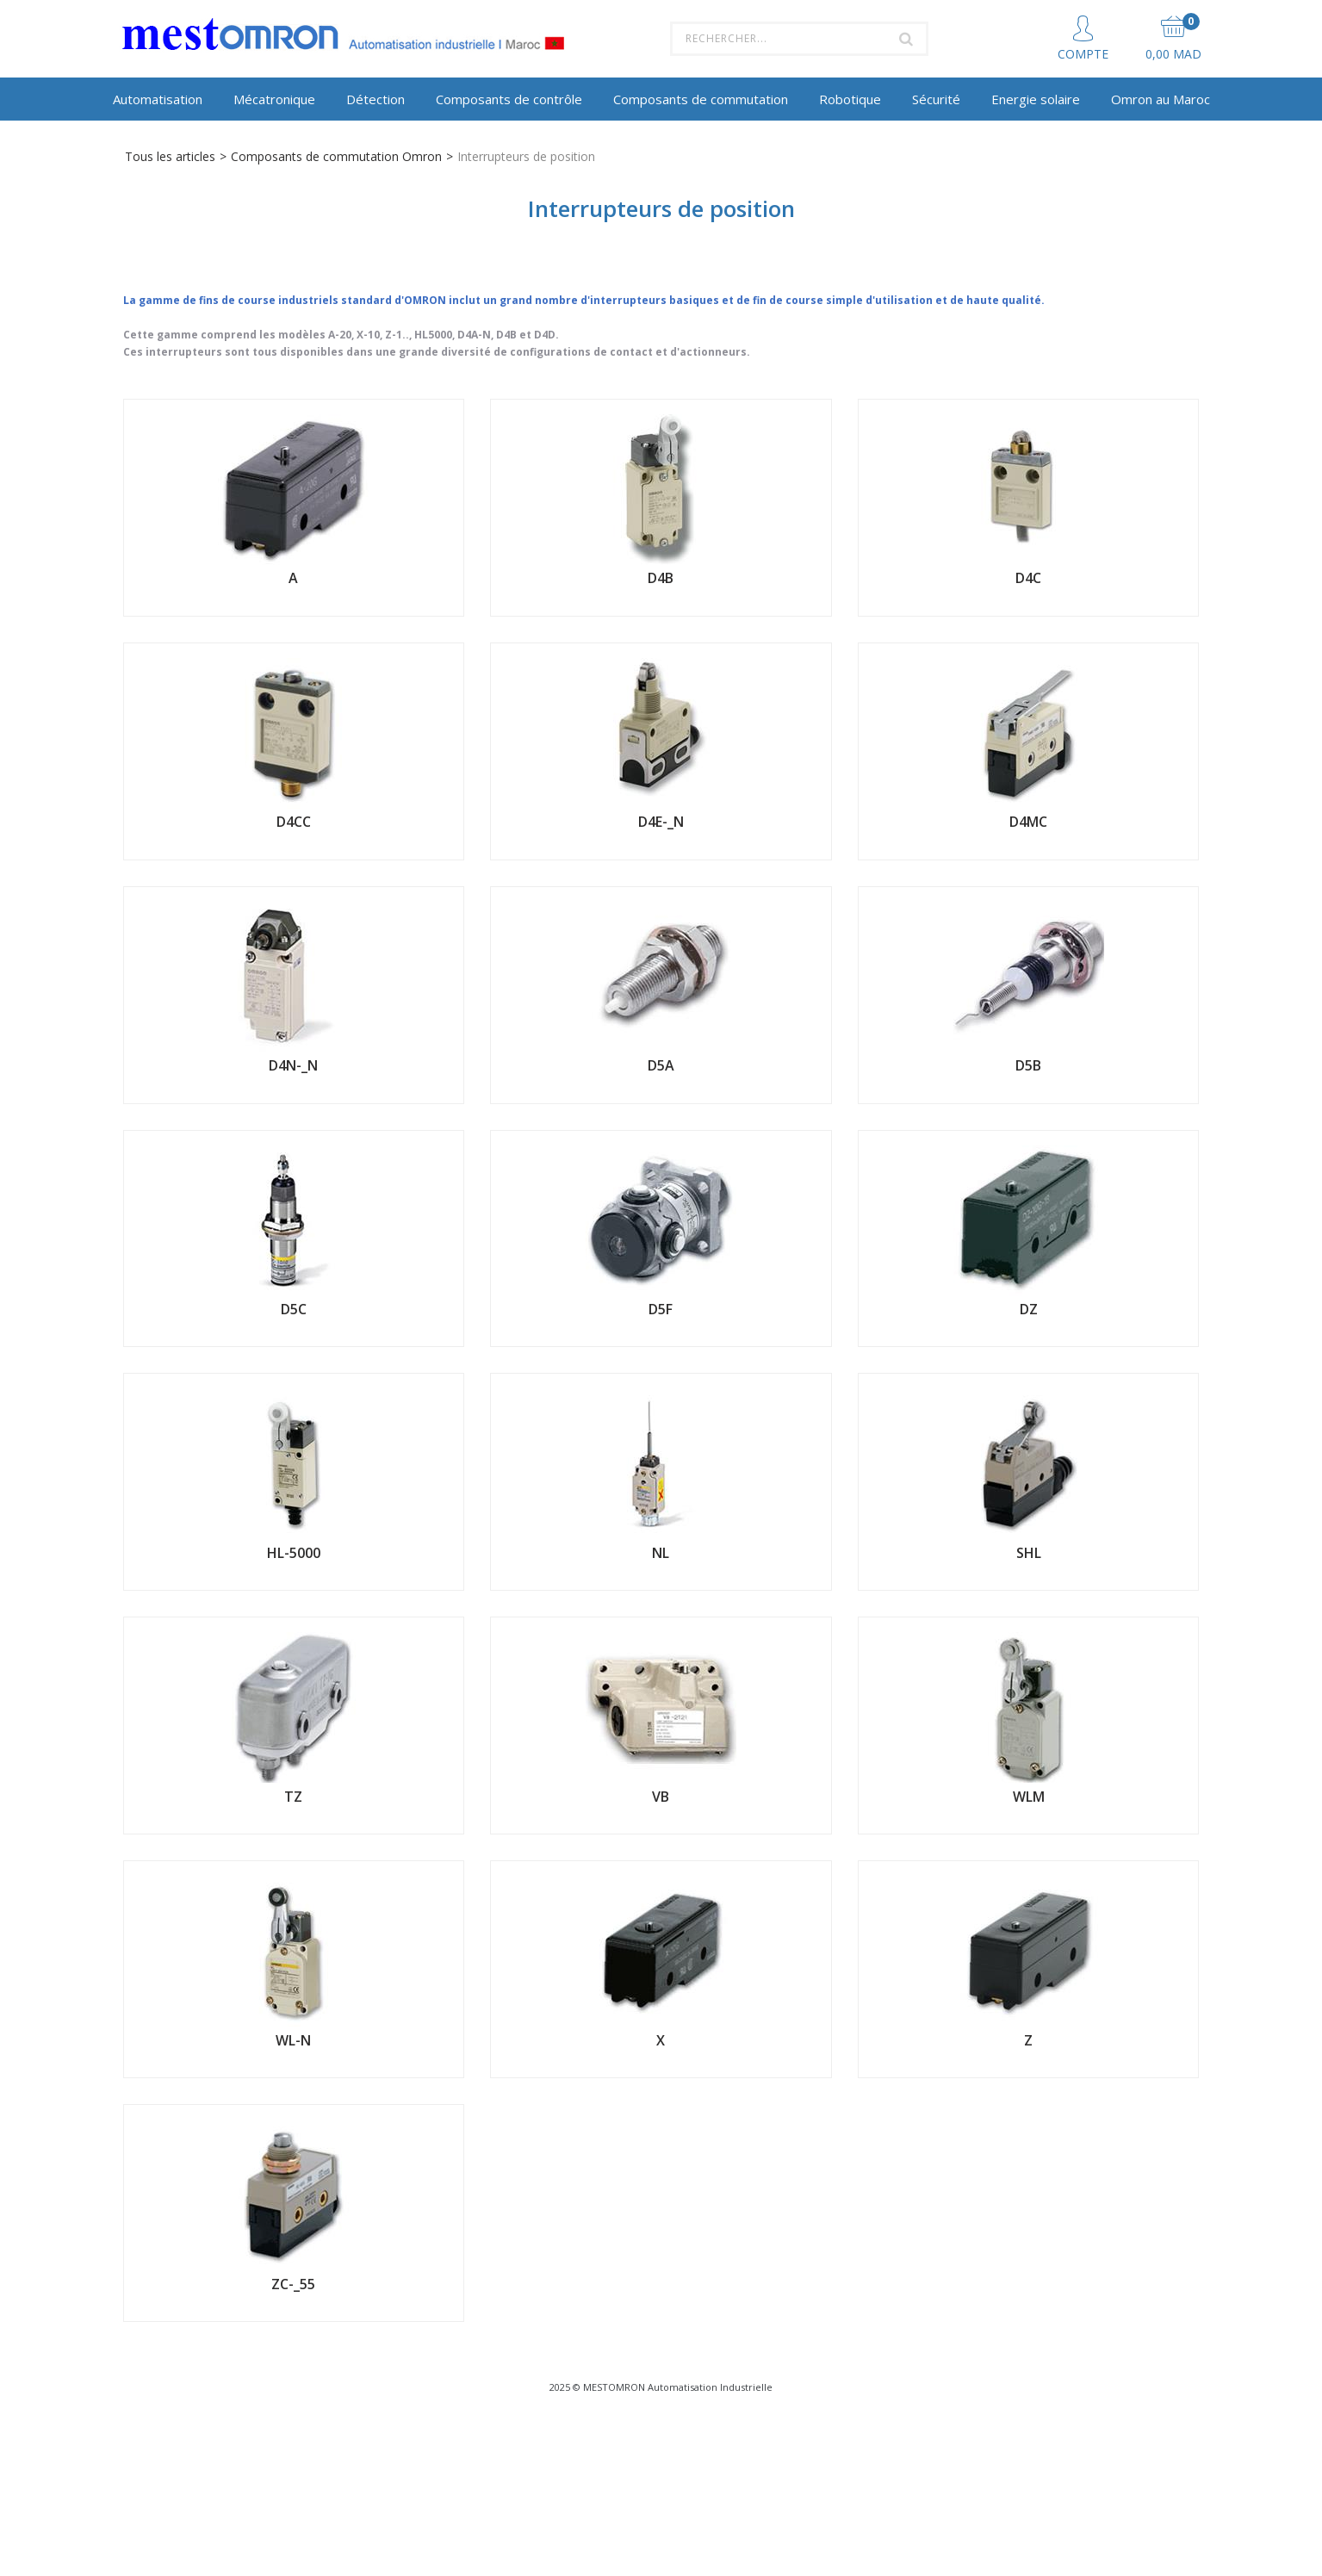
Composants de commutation (700, 99)
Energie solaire (1035, 99)
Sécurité (936, 99)
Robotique (850, 99)
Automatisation (157, 99)
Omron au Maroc (1160, 99)
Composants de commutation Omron (336, 156)
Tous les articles (170, 156)
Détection (375, 99)
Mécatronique (274, 99)
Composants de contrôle (509, 99)
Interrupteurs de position (526, 156)
